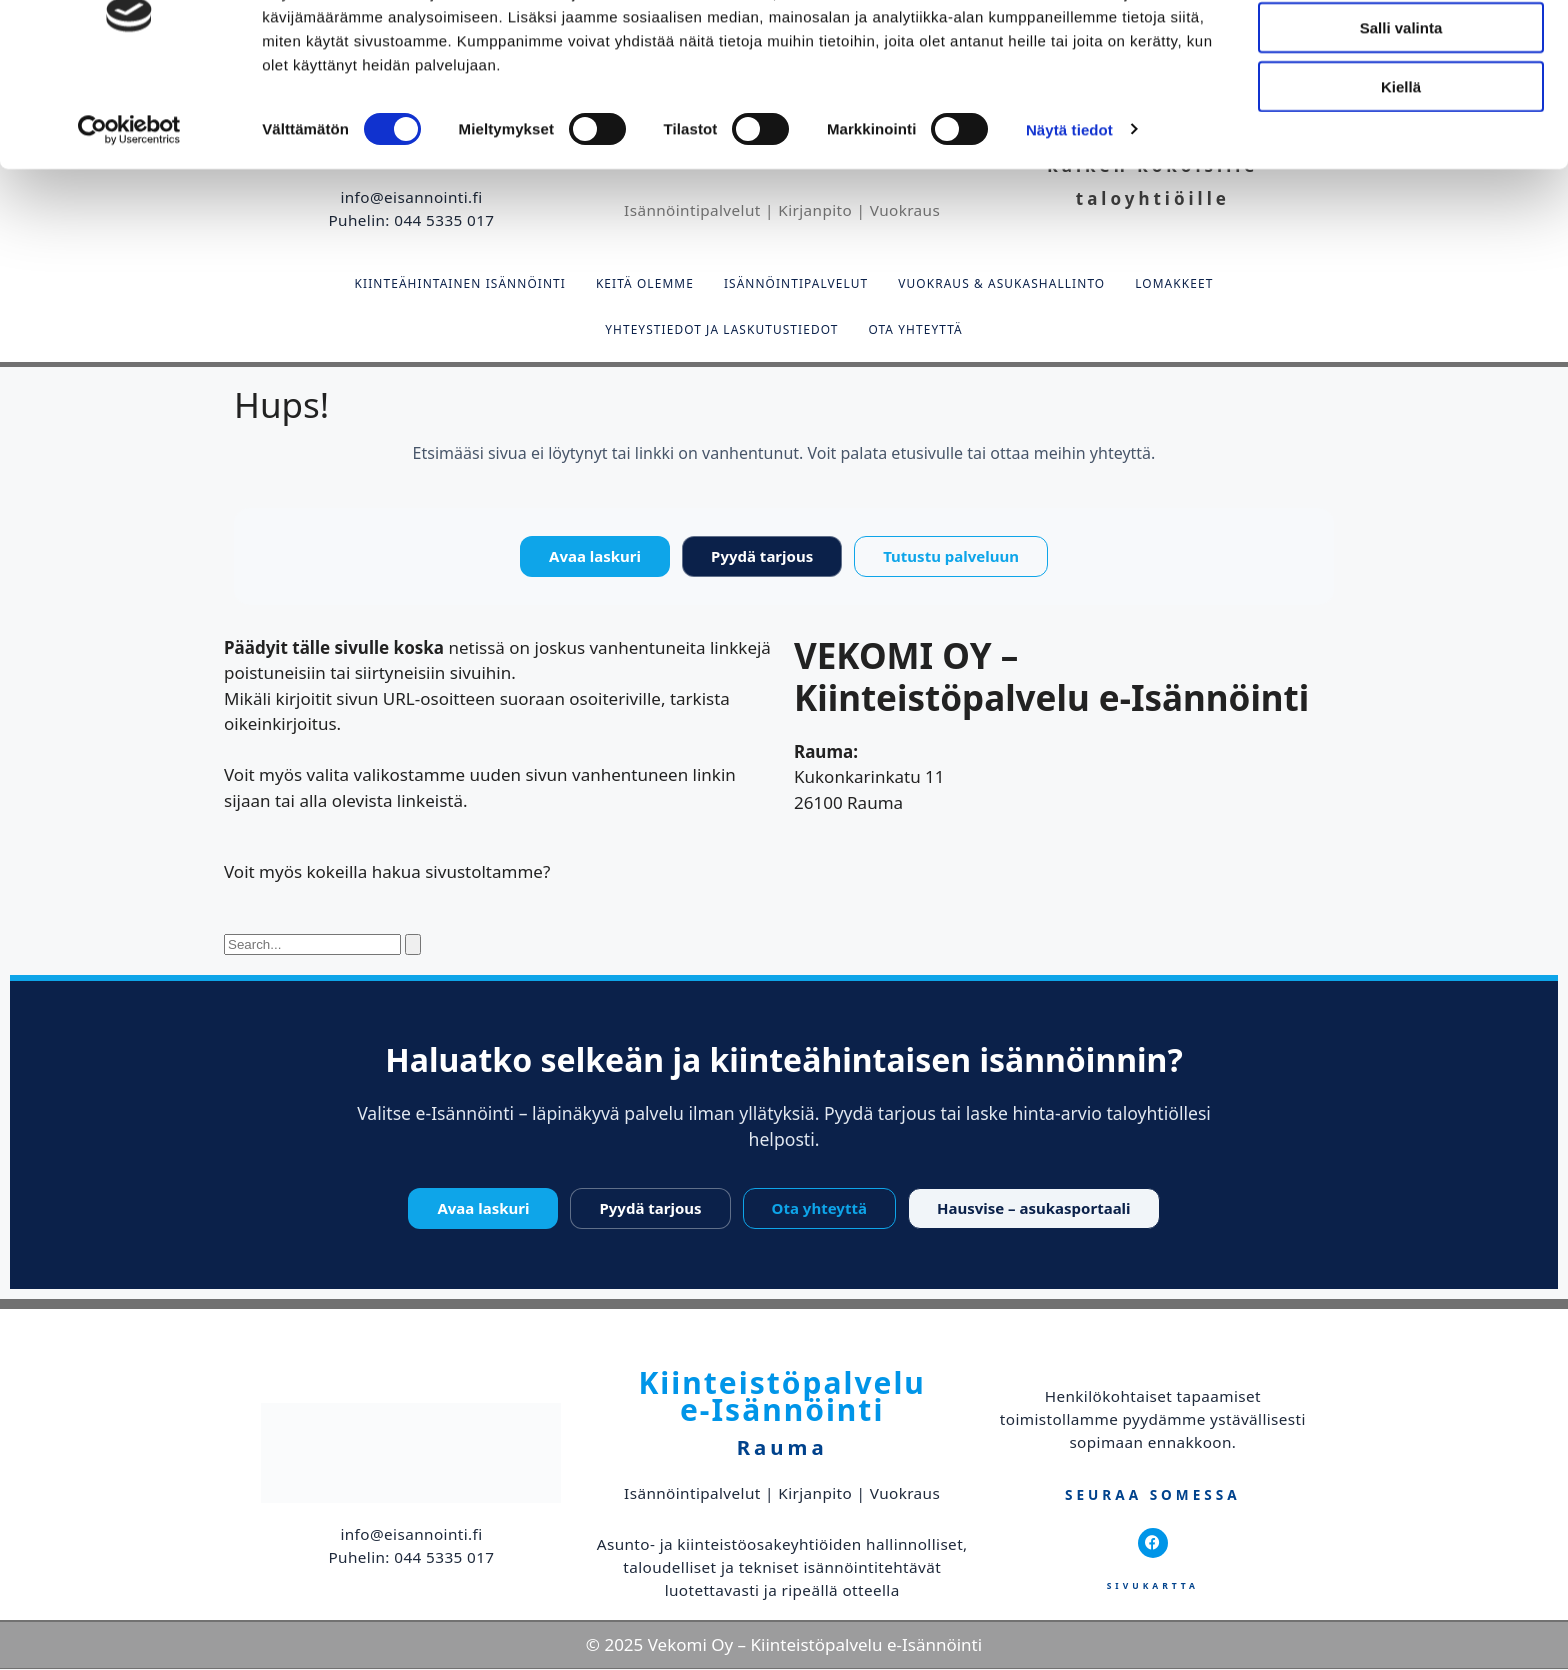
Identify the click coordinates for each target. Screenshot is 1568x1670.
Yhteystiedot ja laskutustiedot (721, 330)
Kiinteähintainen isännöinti (460, 284)
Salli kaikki (1401, 49)
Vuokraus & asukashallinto (1001, 284)
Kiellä (1401, 166)
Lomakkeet (1174, 284)
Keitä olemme (645, 284)
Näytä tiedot (1069, 209)
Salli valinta (1401, 108)
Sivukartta (1153, 1586)
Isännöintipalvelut (796, 284)
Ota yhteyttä (915, 330)
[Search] (413, 945)
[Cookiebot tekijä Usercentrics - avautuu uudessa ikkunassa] (129, 210)
